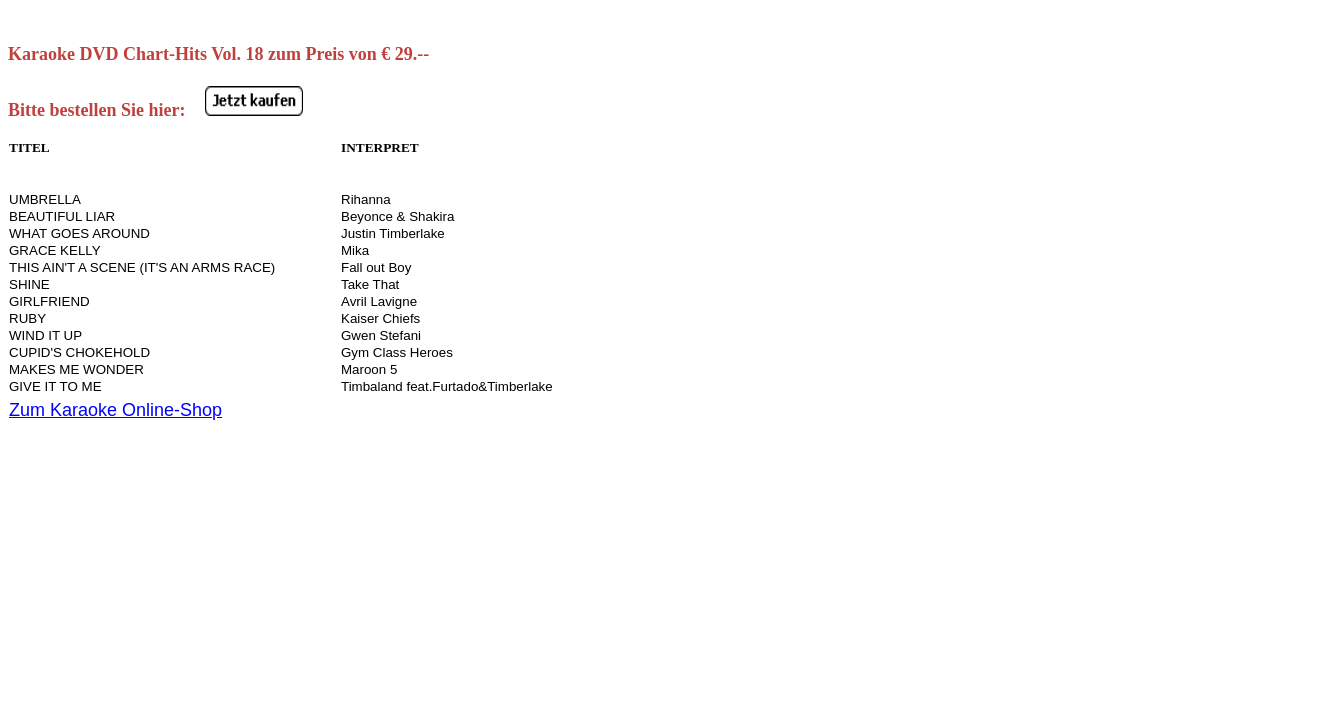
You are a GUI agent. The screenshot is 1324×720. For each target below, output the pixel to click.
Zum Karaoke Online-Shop (115, 410)
